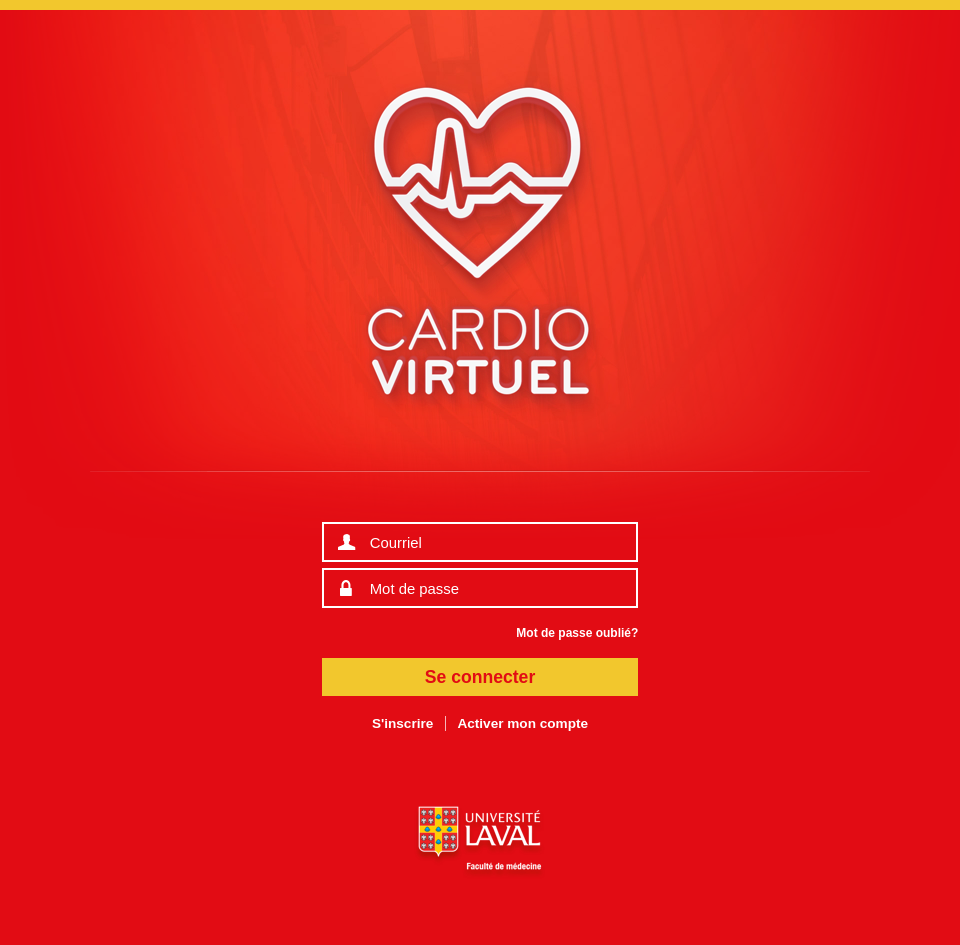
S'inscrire (402, 723)
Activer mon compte (522, 723)
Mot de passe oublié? (577, 633)
